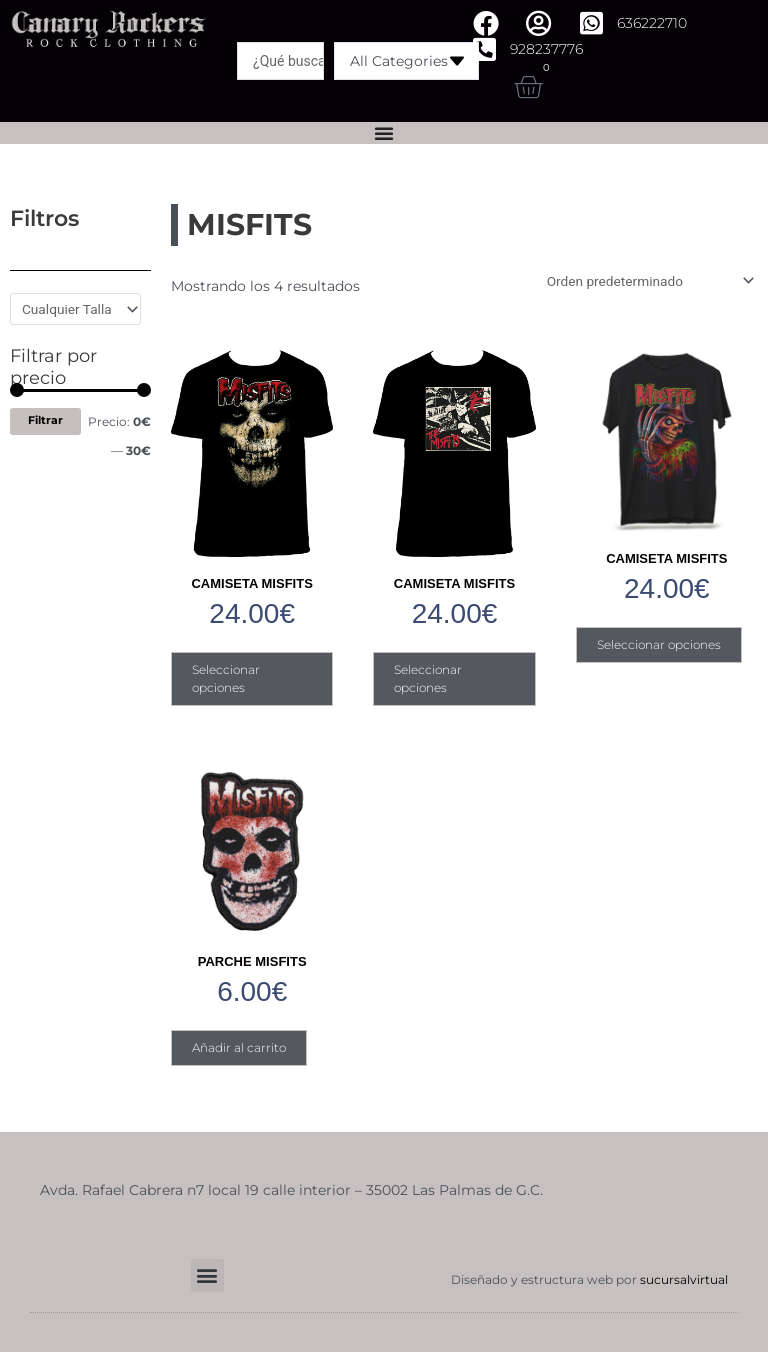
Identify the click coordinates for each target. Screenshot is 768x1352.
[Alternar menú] (384, 133)
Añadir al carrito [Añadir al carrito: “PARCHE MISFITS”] (239, 1046)
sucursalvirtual (684, 1278)
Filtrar (45, 420)
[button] (207, 1274)
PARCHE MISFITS (252, 960)
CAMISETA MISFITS (251, 583)
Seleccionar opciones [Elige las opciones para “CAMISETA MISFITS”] (226, 678)
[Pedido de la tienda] (647, 281)
